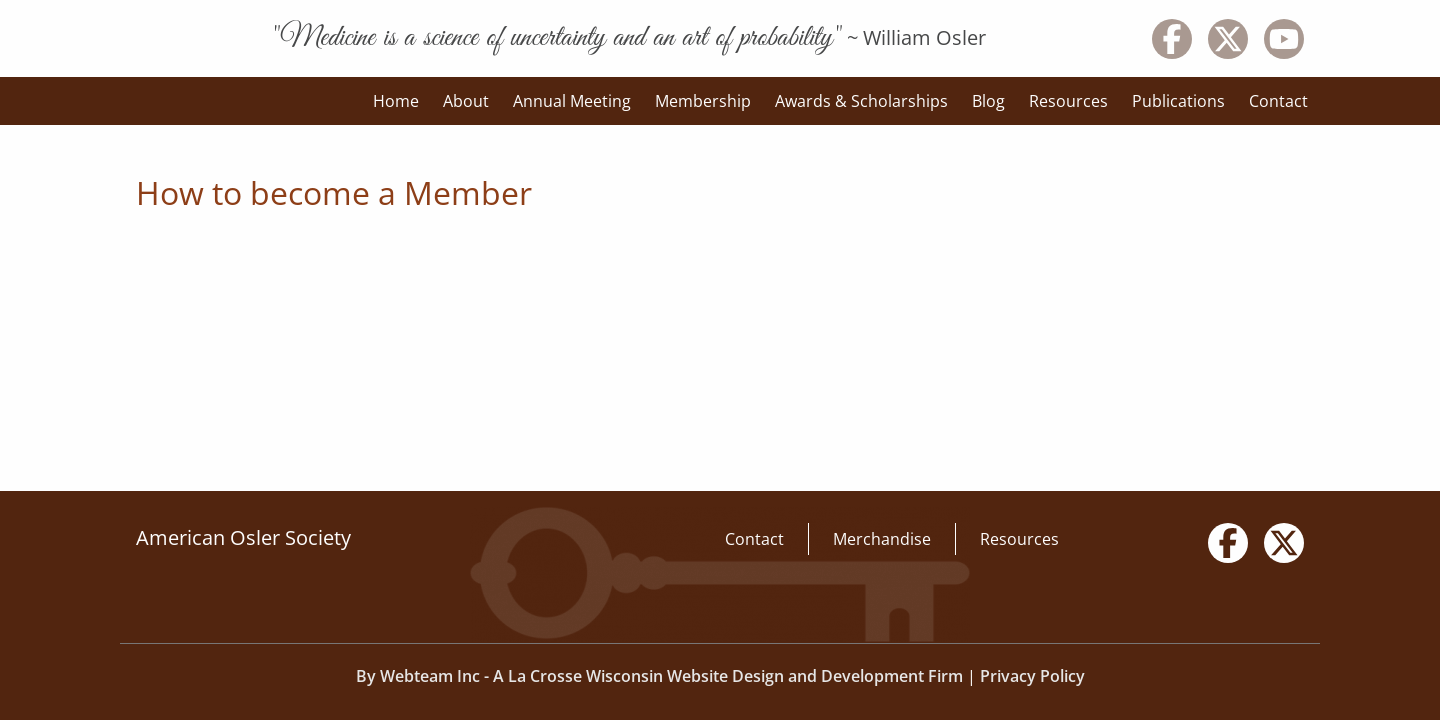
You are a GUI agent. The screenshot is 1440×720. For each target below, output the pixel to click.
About (466, 101)
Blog (988, 101)
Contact (1278, 101)
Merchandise (882, 539)
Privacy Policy (1032, 676)
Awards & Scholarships (861, 101)
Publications (1178, 101)
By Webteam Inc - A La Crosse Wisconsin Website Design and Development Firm (659, 676)
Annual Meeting (572, 101)
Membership (703, 101)
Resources (1068, 101)
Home (396, 101)
